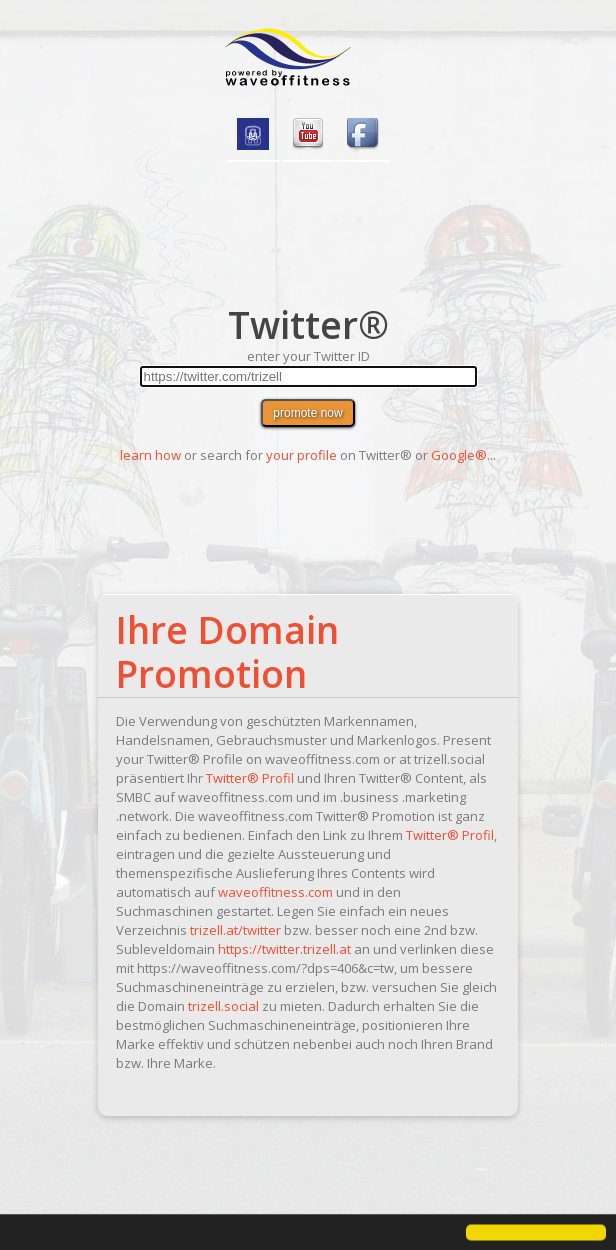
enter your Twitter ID (308, 356)
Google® (459, 455)
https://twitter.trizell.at (284, 949)
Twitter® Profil (250, 778)
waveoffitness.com (275, 892)
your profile (301, 455)
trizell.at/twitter (235, 930)
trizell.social (223, 1006)
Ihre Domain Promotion (227, 651)
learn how (150, 455)
